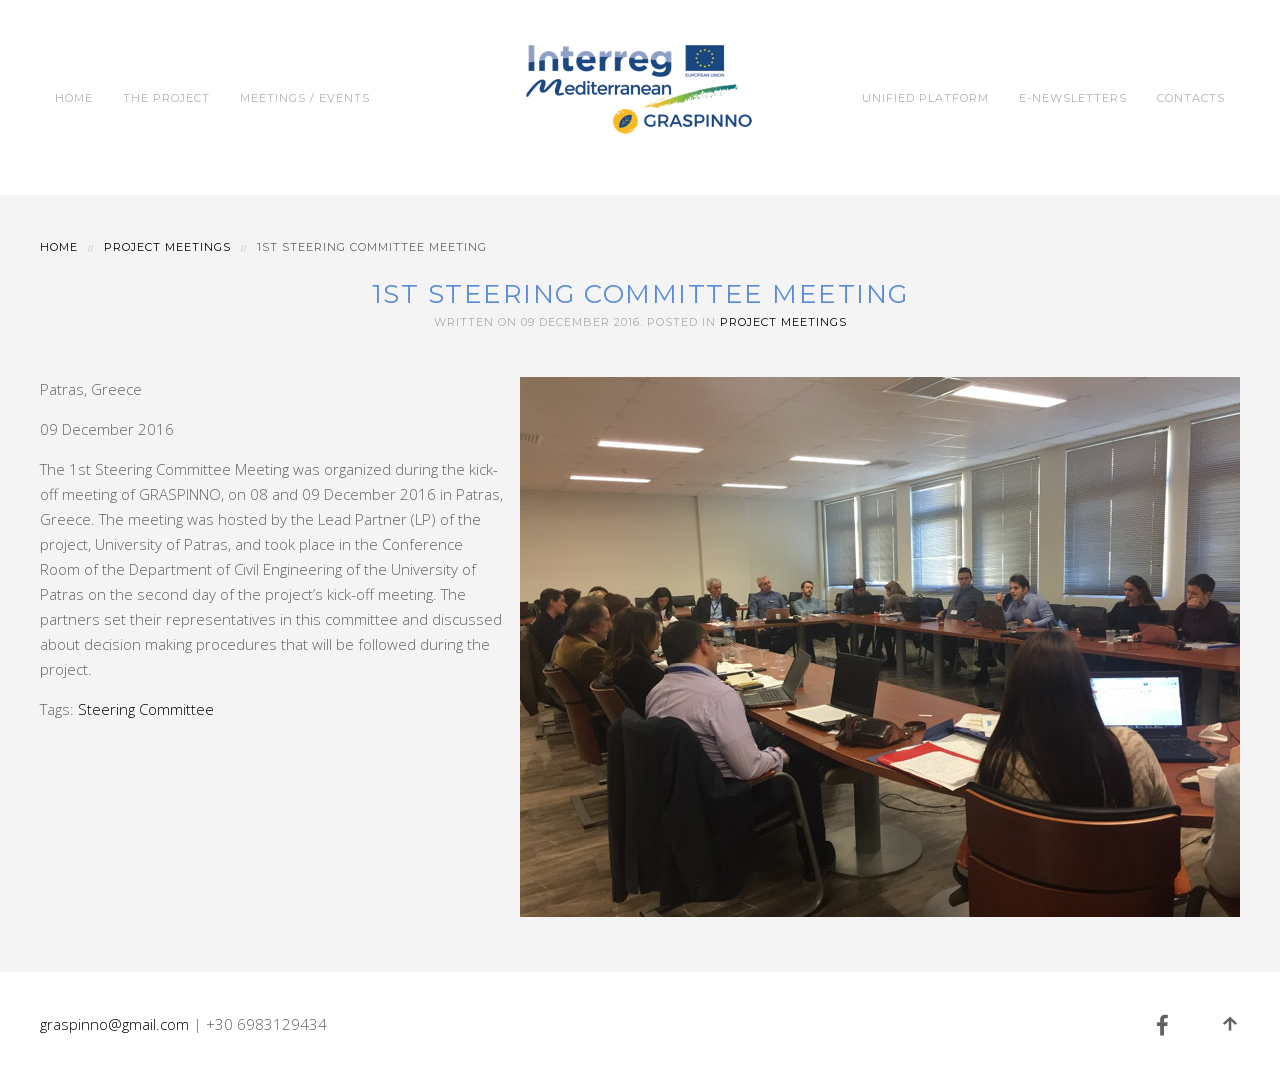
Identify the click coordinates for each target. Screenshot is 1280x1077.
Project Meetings (167, 247)
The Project (166, 98)
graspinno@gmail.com (114, 1024)
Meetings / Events (305, 98)
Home (74, 98)
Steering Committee (146, 709)
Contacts (1191, 98)
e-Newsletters (1073, 98)
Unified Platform (925, 98)
